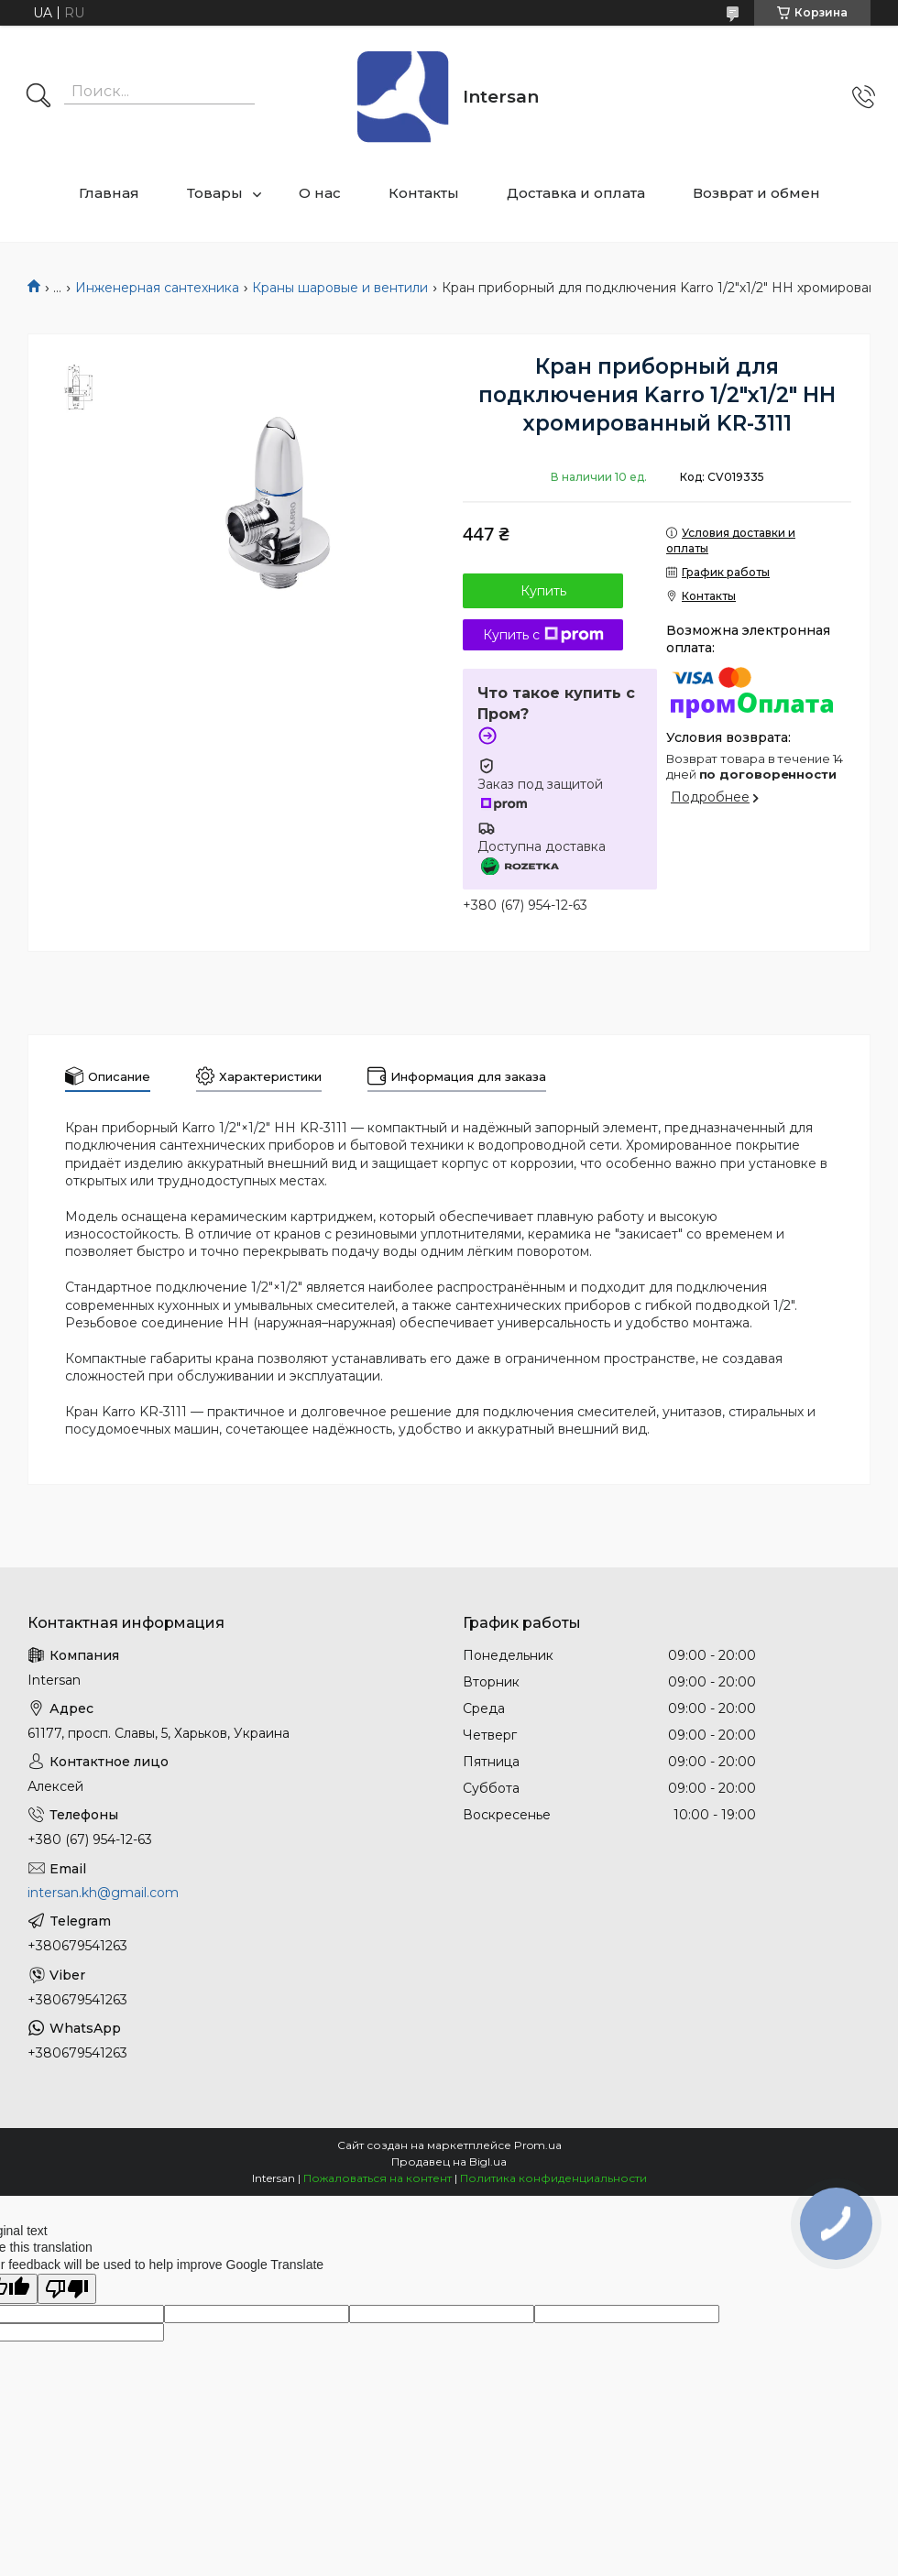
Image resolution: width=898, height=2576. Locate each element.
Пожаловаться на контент (377, 2178)
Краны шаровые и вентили (340, 287)
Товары (215, 193)
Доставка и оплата (576, 193)
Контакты (424, 193)
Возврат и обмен (756, 193)
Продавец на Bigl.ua (449, 2161)
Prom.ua (538, 2145)
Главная (109, 193)
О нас (320, 193)
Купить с (543, 635)
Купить (543, 591)
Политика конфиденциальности (553, 2178)
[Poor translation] (67, 2289)
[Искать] (38, 97)
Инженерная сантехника (157, 287)
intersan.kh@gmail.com (103, 1892)
